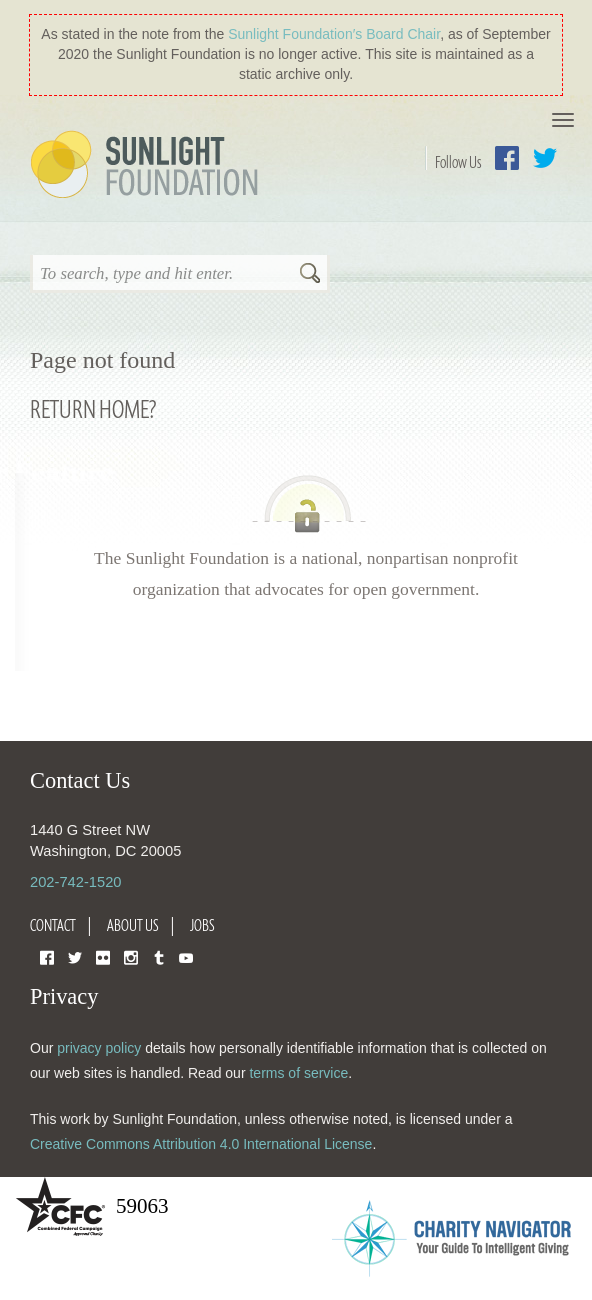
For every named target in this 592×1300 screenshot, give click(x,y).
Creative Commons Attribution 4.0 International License (201, 1144)
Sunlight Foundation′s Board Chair (334, 34)
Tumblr (159, 956)
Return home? (93, 408)
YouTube (186, 956)
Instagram (131, 956)
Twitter (545, 158)
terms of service (298, 1073)
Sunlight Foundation (148, 166)
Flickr (103, 956)
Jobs (202, 925)
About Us (133, 925)
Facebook (507, 158)
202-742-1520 (75, 882)
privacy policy (99, 1048)
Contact (53, 925)
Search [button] (310, 275)
